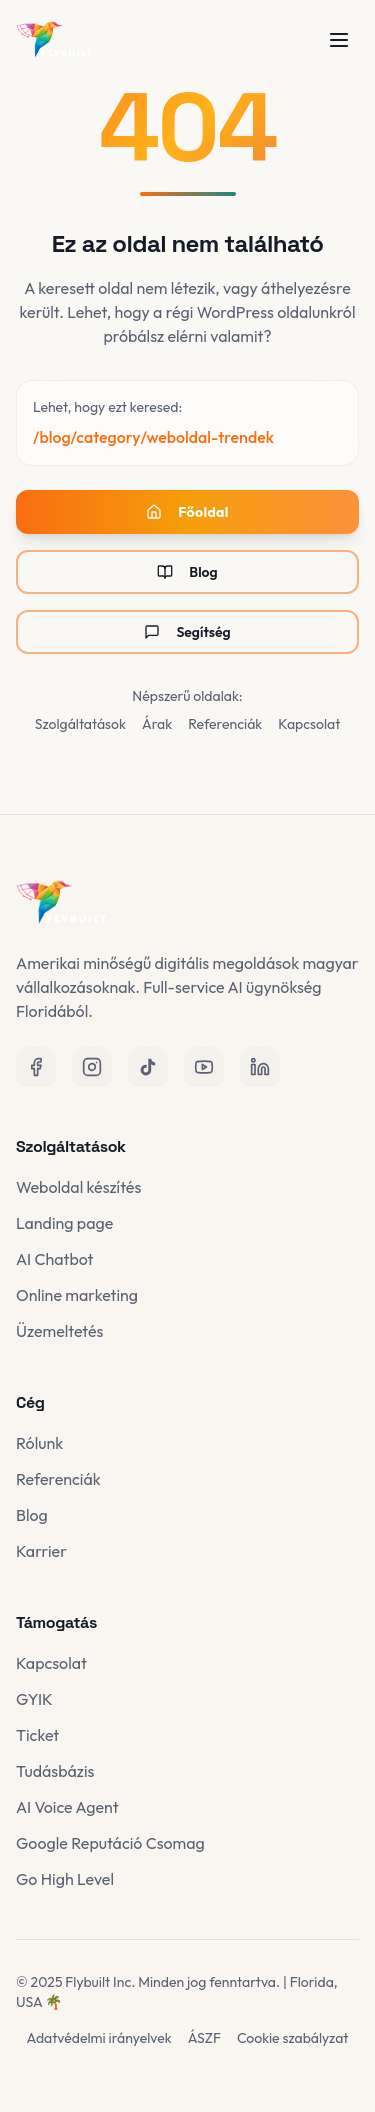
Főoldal (187, 512)
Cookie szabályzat (292, 2038)
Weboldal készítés (78, 1187)
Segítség (187, 632)
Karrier (41, 1551)
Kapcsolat (309, 724)
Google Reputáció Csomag (110, 1843)
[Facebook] (36, 1067)
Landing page (64, 1223)
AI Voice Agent (67, 1807)
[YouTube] (204, 1067)
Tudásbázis (55, 1771)
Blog (187, 572)
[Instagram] (92, 1067)
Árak (157, 724)
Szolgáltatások (80, 724)
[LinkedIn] (260, 1067)
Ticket (37, 1735)
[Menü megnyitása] (339, 40)
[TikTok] (148, 1067)
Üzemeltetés (59, 1331)
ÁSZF (204, 2038)
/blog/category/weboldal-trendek (153, 437)
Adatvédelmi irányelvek (99, 2038)
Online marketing (77, 1295)
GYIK (34, 1699)
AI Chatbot (54, 1259)
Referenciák (225, 724)
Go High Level (65, 1879)
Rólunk (39, 1443)
